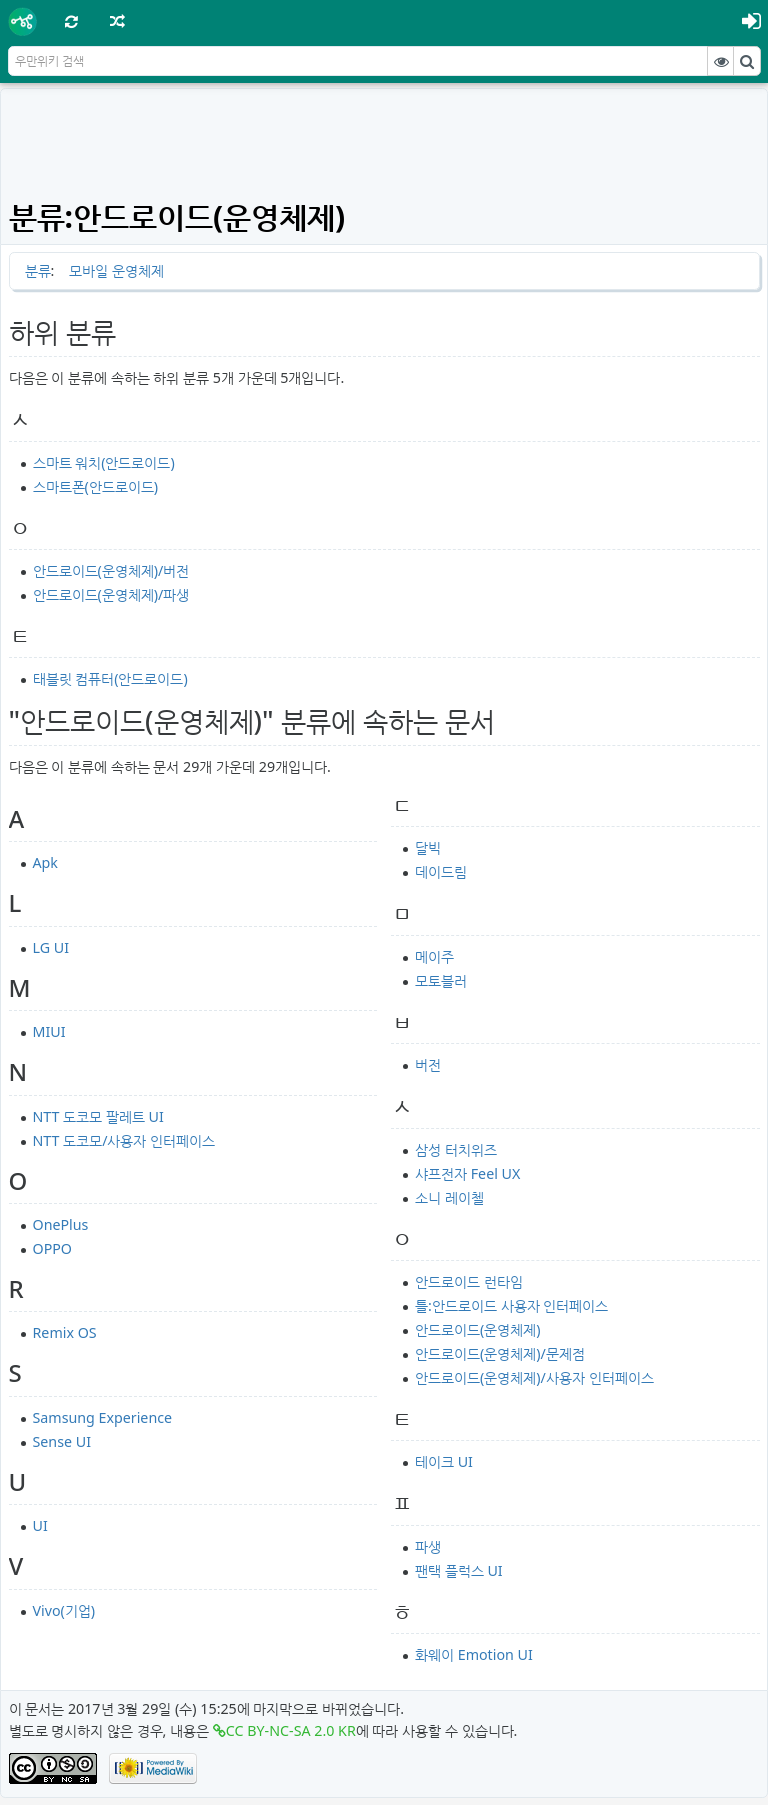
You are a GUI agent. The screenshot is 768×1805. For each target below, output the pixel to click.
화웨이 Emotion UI (474, 1654)
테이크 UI (444, 1461)
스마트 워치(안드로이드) (104, 462)
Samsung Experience (103, 1417)
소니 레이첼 (449, 1197)
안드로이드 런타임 (469, 1281)
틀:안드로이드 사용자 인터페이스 (511, 1305)
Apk (45, 862)
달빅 (428, 847)
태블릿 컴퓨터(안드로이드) (110, 678)
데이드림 (441, 871)
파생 (428, 1546)
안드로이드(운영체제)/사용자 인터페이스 (534, 1377)
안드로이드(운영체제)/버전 (111, 570)
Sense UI (62, 1441)
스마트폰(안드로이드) (96, 486)
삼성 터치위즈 (456, 1149)
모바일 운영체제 (116, 270)
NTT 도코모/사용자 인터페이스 (124, 1140)
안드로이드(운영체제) (478, 1329)
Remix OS (65, 1332)
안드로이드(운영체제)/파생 (111, 594)
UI (40, 1525)
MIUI (49, 1031)
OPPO (53, 1248)
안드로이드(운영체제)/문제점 (500, 1353)
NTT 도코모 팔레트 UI (98, 1116)
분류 (38, 270)
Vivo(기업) (64, 1610)
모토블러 (441, 980)
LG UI (51, 947)
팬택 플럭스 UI (459, 1570)
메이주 (434, 956)
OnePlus (61, 1224)
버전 (428, 1064)
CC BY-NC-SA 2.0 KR (291, 1730)
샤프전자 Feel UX (467, 1173)
